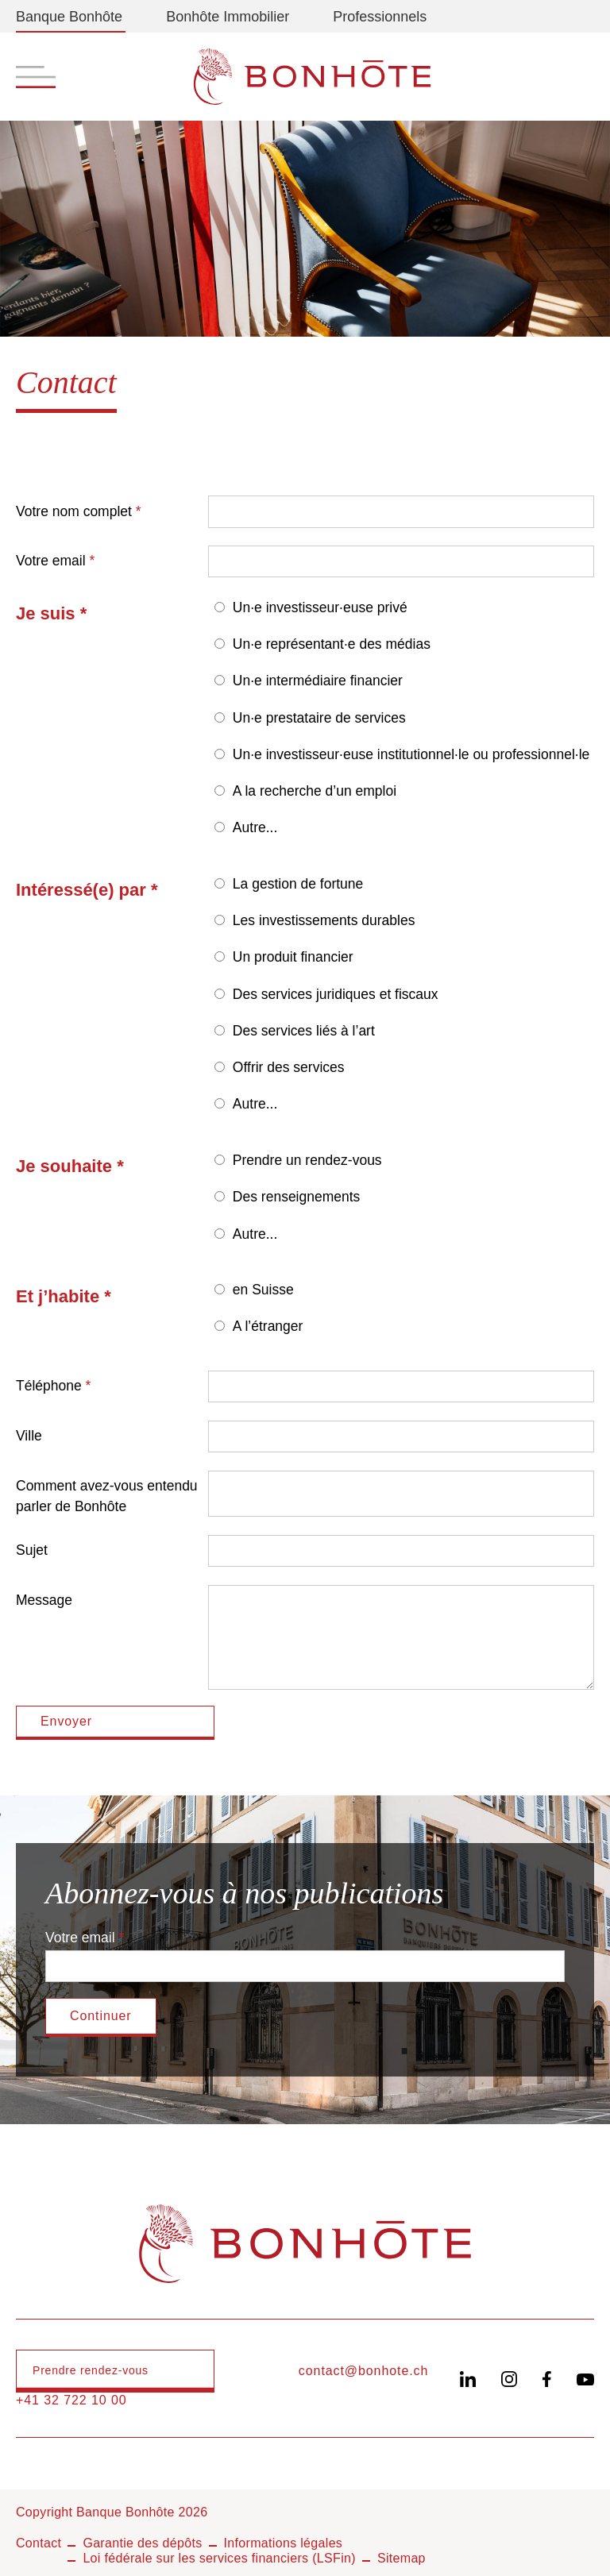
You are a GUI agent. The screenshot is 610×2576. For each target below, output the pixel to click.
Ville (29, 1436)
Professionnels (380, 17)
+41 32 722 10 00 (71, 2400)
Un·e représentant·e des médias (331, 644)
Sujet (32, 1550)
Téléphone (49, 1386)
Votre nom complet (74, 511)
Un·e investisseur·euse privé (320, 607)
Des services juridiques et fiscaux (335, 994)
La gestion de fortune (298, 884)
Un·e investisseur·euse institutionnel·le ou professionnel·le (411, 754)
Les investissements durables (324, 920)
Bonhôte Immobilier (227, 17)
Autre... (255, 827)
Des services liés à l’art (304, 1031)
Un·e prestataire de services (319, 718)
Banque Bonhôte (69, 17)
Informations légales (283, 2543)
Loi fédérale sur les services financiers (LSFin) (219, 2558)
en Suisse (263, 1290)
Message (44, 1600)
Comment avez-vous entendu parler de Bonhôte (107, 1496)
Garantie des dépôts (142, 2543)
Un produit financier (293, 957)
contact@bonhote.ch (363, 2370)
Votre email (51, 561)
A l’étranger (268, 1326)
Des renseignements (297, 1197)
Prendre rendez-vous (91, 2370)
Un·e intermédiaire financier (318, 680)
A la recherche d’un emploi (314, 791)
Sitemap (401, 2558)
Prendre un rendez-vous (307, 1160)
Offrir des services (289, 1067)
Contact (38, 2543)
